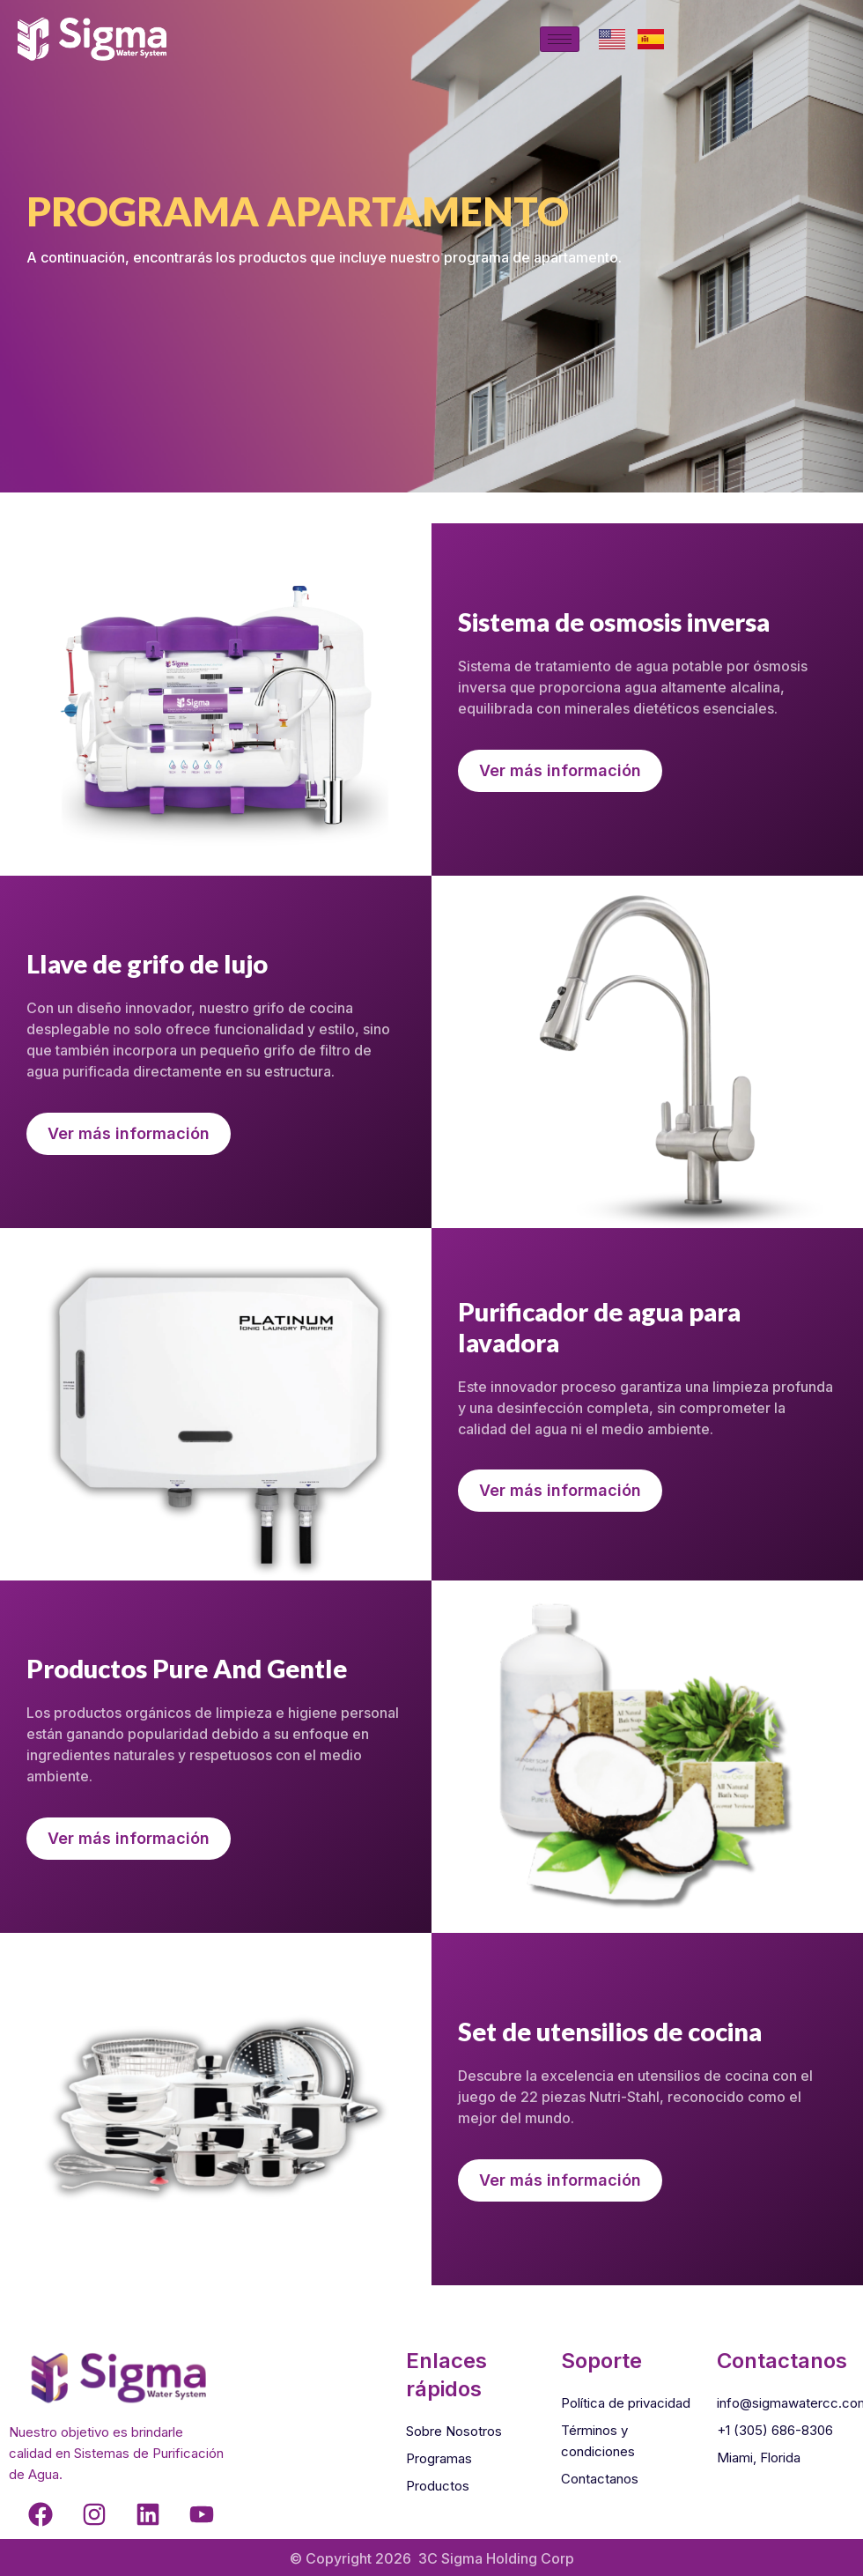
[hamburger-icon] (559, 39)
